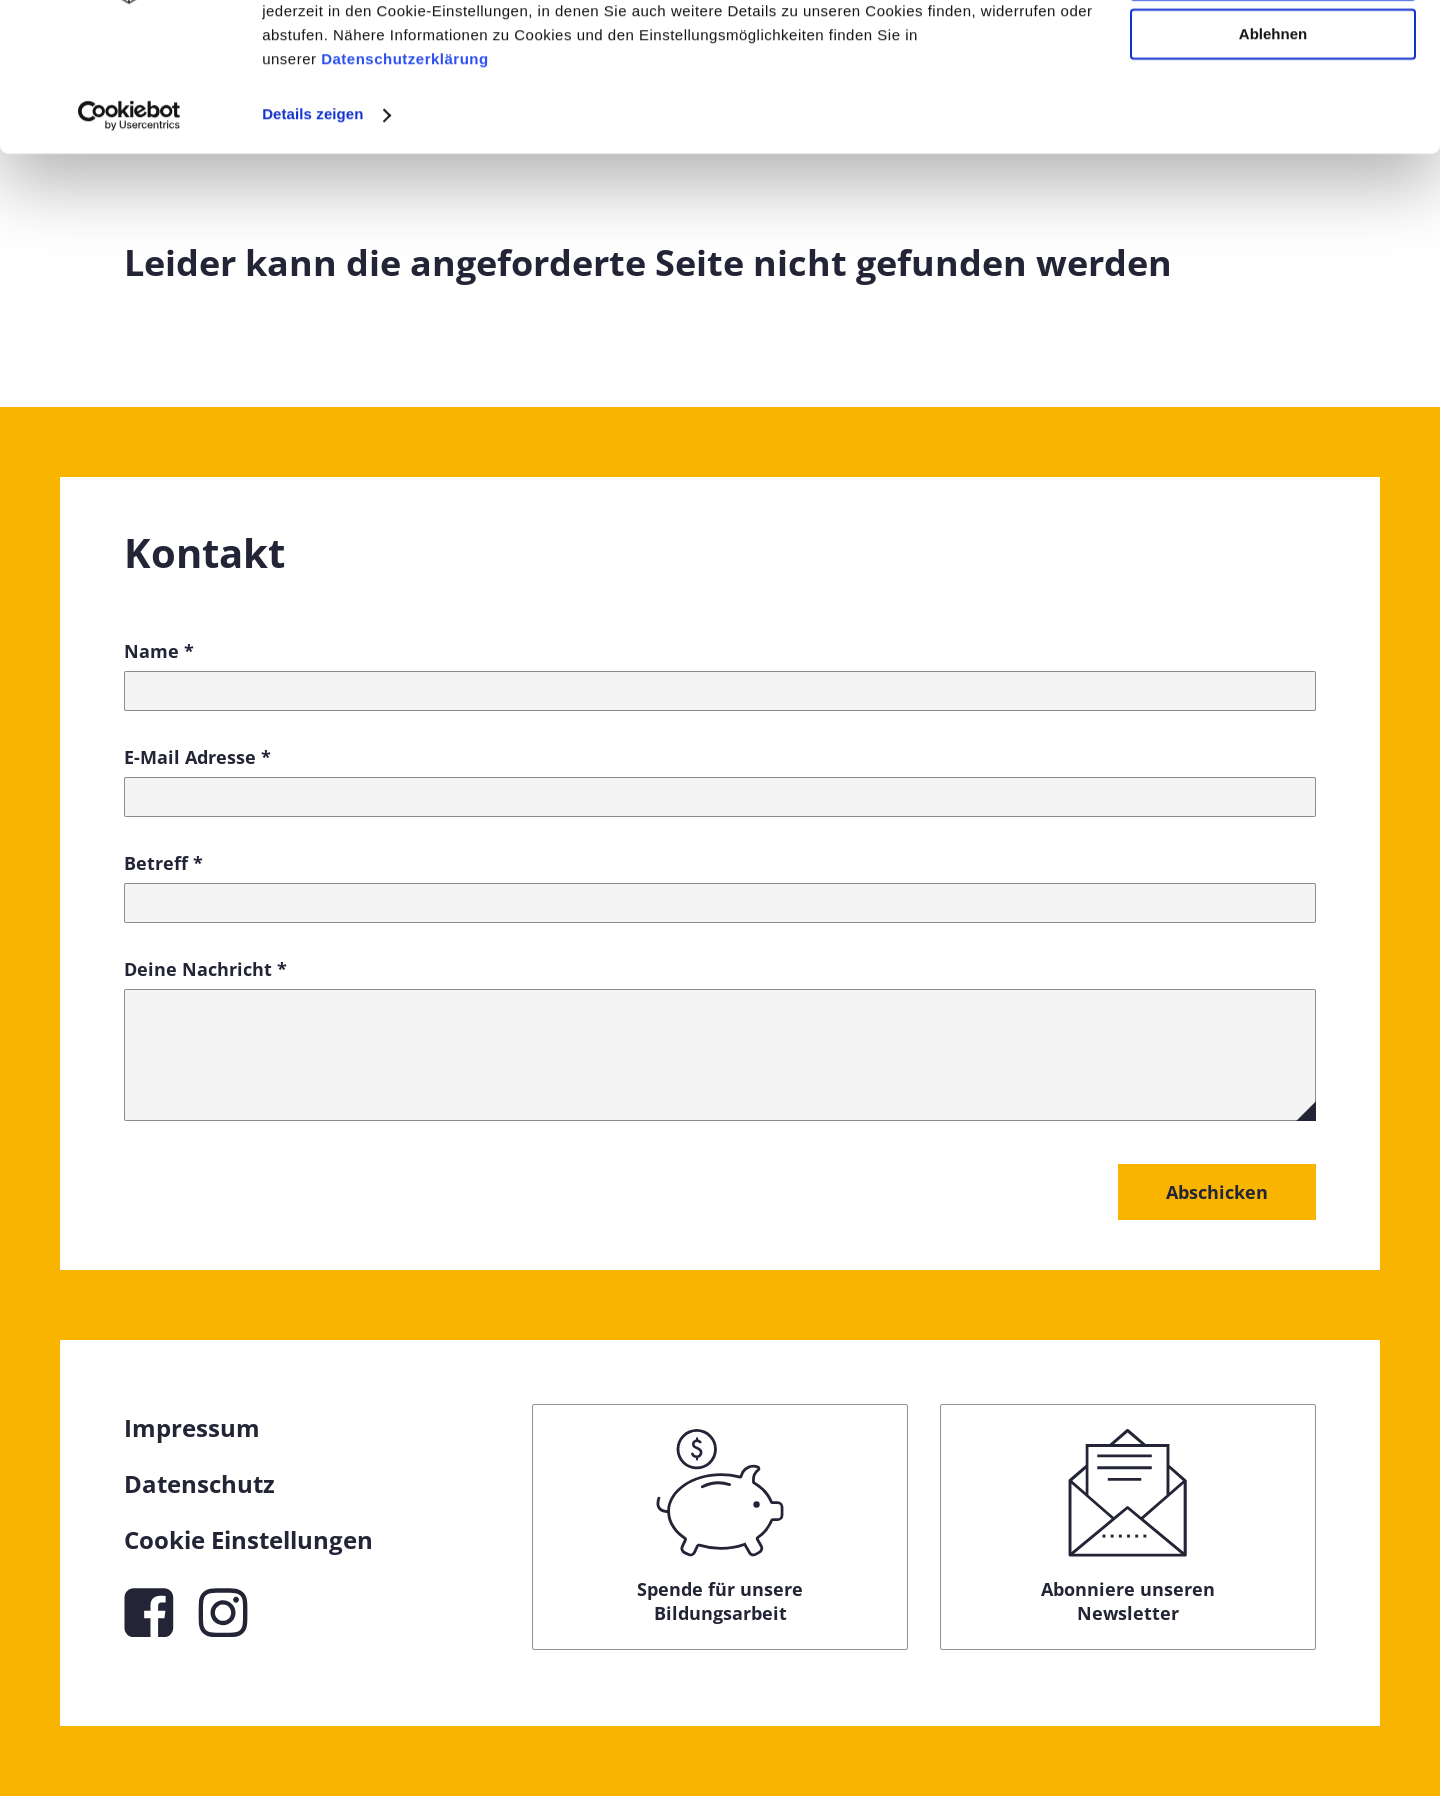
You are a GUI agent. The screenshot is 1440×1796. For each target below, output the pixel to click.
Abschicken (1217, 1192)
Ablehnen (1273, 167)
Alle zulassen (1272, 49)
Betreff (163, 863)
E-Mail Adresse (197, 757)
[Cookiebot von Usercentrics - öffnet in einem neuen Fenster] (129, 248)
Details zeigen (312, 247)
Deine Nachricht (205, 969)
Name (159, 651)
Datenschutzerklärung (405, 192)
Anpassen (1274, 108)
